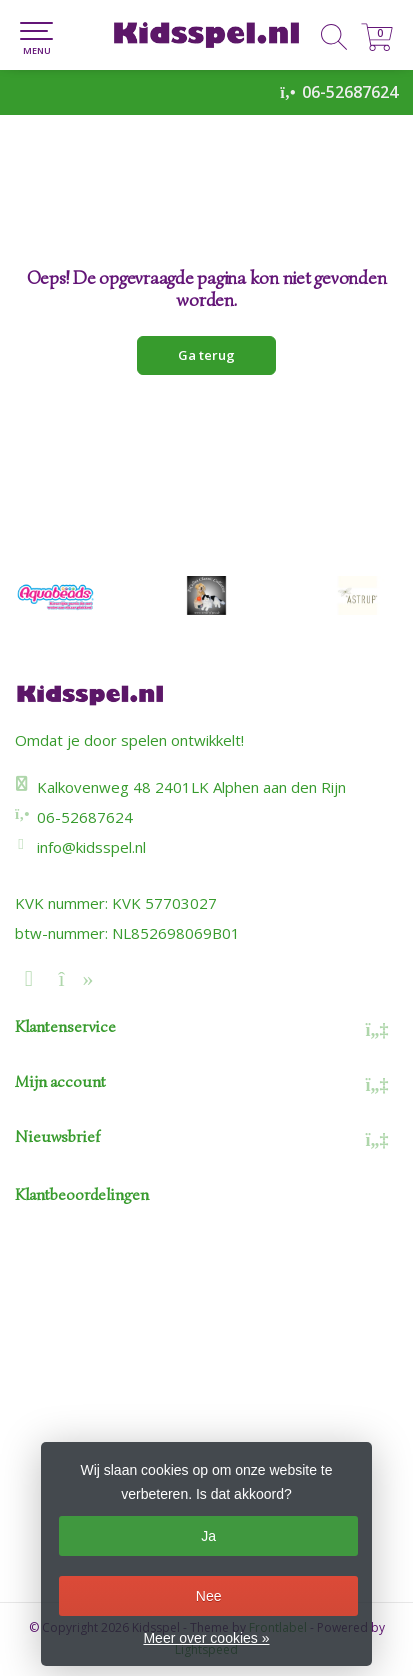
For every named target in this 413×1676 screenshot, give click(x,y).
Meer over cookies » (206, 1638)
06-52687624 (350, 92)
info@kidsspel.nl (91, 847)
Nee (209, 1596)
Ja (208, 1536)
